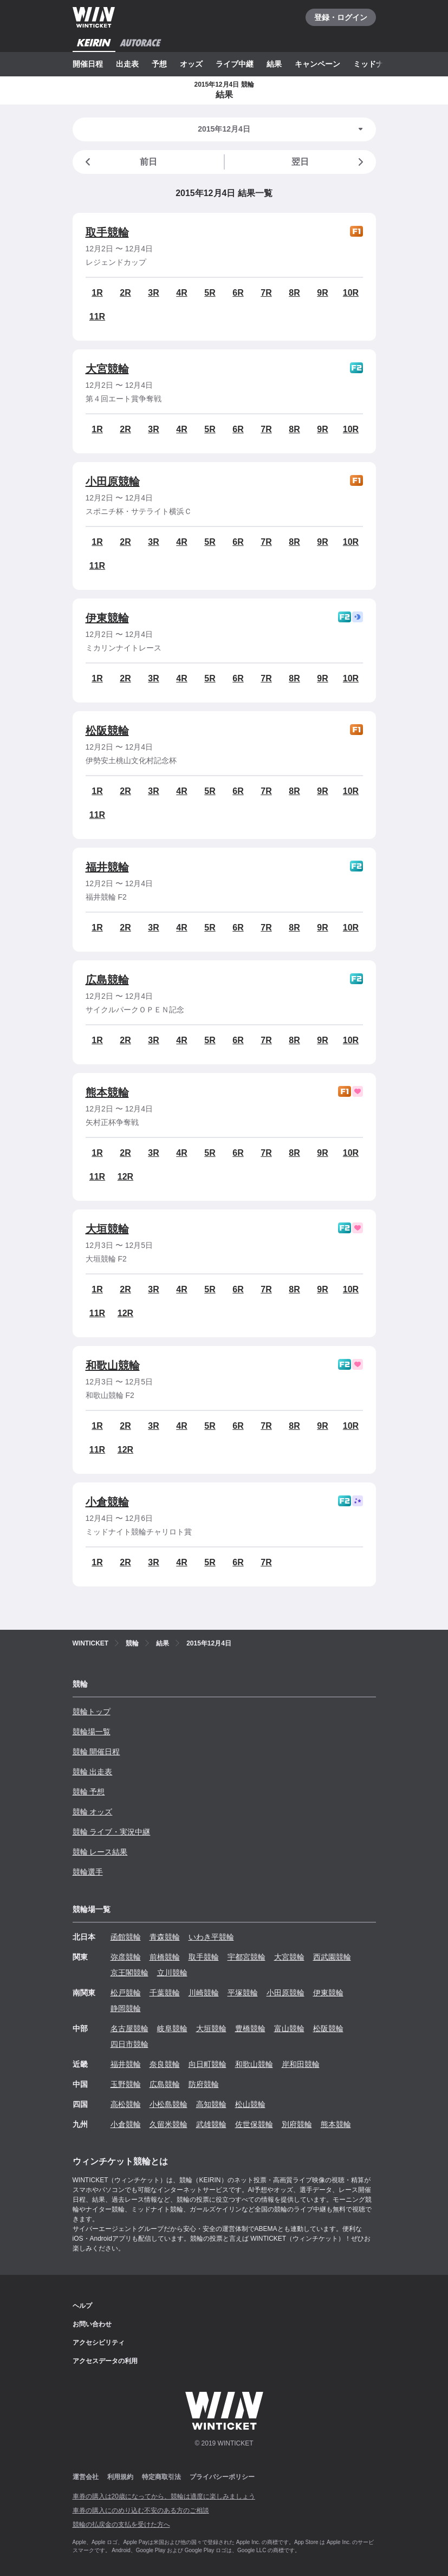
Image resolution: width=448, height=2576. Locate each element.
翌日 (329, 161)
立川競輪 (172, 1972)
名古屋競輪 (129, 2028)
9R (322, 292)
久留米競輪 (168, 2124)
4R (181, 292)
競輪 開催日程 (96, 1751)
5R (209, 292)
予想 (159, 64)
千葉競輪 (165, 1992)
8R (294, 292)
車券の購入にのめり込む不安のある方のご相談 (141, 2510)
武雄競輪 (211, 2124)
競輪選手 (88, 1872)
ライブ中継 (235, 64)
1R (97, 292)
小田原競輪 (113, 481)
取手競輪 (107, 232)
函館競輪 (126, 1937)
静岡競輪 (126, 2008)
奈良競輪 (165, 2064)
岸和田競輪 (301, 2064)
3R (153, 292)
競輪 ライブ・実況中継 (112, 1831)
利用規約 (120, 2477)
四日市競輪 (129, 2044)
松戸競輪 (126, 1992)
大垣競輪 (107, 1229)
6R (237, 292)
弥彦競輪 (126, 1957)
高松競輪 (126, 2104)
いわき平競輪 (211, 1937)
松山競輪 (250, 2104)
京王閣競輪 (129, 1972)
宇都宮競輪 (246, 1957)
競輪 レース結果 (100, 1852)
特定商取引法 (161, 2477)
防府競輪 (204, 2084)
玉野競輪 (126, 2084)
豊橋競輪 (250, 2028)
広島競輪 (107, 980)
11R (97, 316)
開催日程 (88, 64)
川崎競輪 (204, 1992)
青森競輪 (165, 1937)
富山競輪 (289, 2028)
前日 (119, 161)
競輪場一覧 (92, 1731)
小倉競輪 (107, 1502)
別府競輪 (297, 2124)
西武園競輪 (332, 1957)
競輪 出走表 (93, 1771)
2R (125, 292)
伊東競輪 (107, 618)
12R (125, 1176)
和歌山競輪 (113, 1365)
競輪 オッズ (93, 1811)
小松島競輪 (168, 2104)
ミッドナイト (376, 64)
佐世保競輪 (254, 2124)
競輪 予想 (89, 1791)
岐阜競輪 (172, 2028)
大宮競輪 (107, 369)
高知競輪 (211, 2104)
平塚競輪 (243, 1992)
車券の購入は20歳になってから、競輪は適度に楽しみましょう (164, 2496)
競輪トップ (92, 1711)
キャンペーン (317, 64)
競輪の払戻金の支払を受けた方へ (121, 2524)
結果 (274, 64)
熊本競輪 (107, 1092)
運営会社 (86, 2477)
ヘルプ (82, 2306)
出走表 (127, 64)
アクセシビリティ (99, 2342)
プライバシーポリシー (222, 2477)
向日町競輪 (207, 2064)
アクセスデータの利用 (105, 2361)
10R (351, 292)
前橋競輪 (165, 1957)
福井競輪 (107, 867)
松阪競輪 (107, 731)
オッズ (191, 64)
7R (266, 292)
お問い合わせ (92, 2324)
